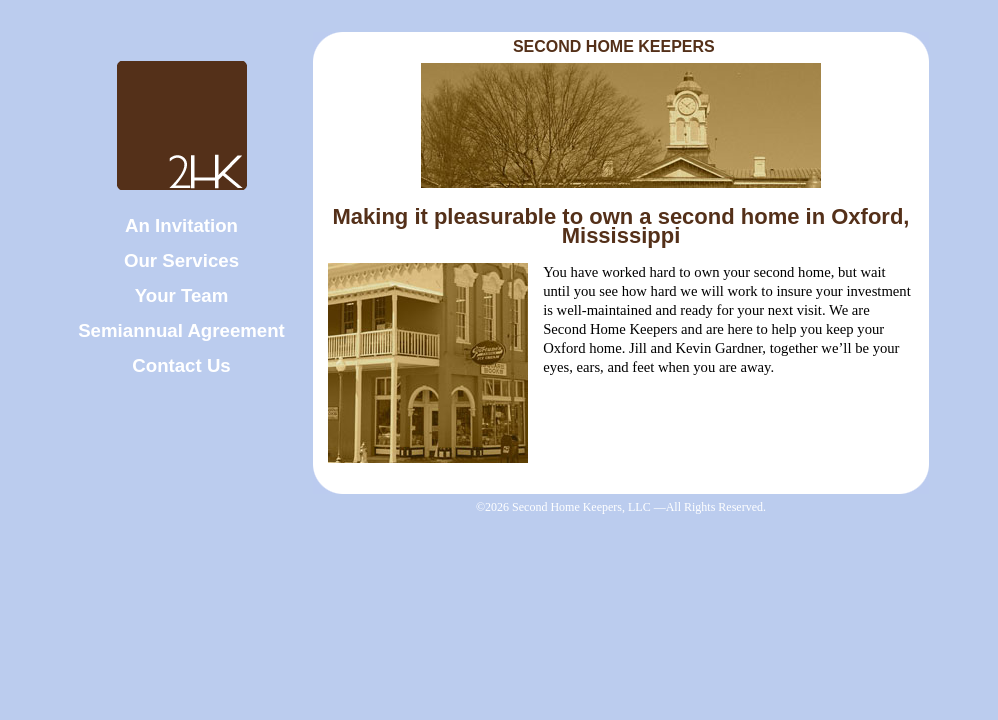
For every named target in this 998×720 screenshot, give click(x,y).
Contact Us (181, 365)
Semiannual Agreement (181, 330)
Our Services (181, 260)
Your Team (182, 295)
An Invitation (181, 225)
